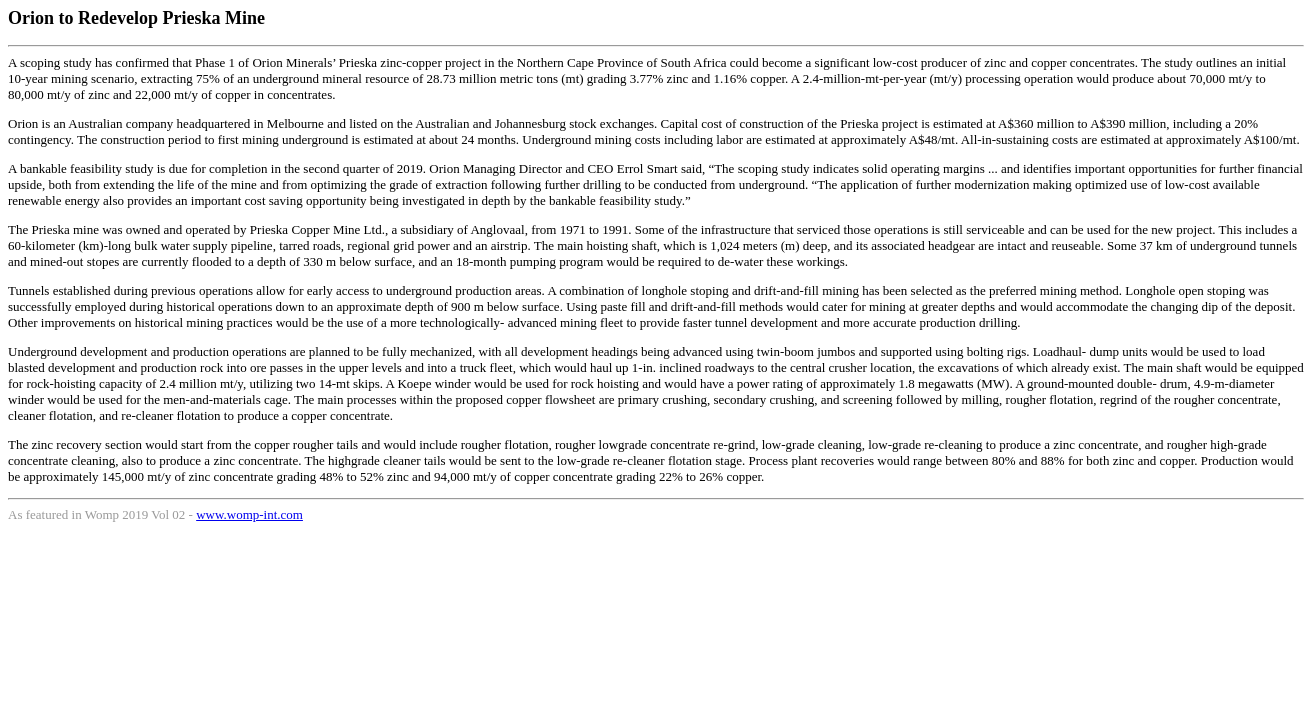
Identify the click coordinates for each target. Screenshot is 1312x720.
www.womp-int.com (249, 514)
